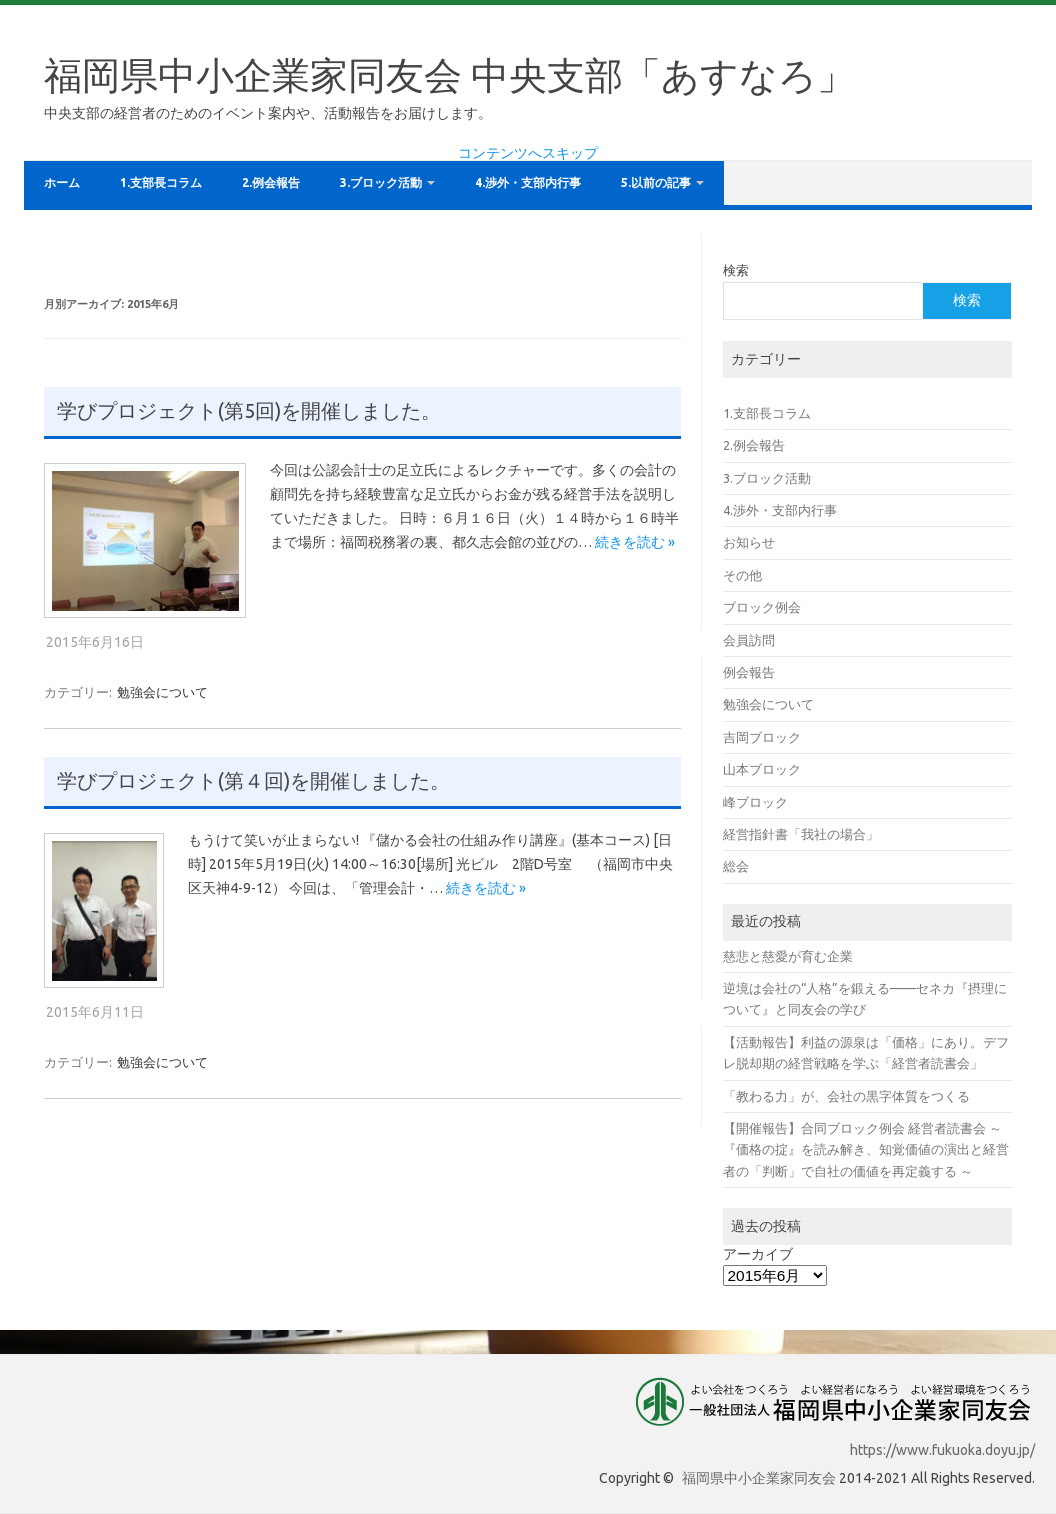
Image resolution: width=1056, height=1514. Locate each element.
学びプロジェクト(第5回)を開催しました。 (249, 411)
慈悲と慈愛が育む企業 (788, 956)
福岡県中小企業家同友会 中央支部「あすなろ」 (449, 75)
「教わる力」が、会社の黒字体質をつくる (846, 1096)
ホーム (62, 182)
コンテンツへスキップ (528, 153)
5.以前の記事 (656, 182)
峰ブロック (755, 802)
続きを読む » (635, 542)
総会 (736, 866)
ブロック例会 (762, 607)
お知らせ (749, 542)
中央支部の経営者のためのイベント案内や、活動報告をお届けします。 (268, 113)
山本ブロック (762, 769)
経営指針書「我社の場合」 (801, 834)
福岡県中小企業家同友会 (759, 1478)
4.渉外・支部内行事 (528, 182)
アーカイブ (758, 1254)
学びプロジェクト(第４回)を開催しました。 (253, 781)
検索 (736, 270)
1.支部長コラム (161, 182)
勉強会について (162, 692)
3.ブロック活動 (381, 182)
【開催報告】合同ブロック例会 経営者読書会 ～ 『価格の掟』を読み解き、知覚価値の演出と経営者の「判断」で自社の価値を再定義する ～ (866, 1149)
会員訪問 (749, 640)
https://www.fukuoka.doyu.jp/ (942, 1450)
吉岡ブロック (762, 737)
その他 (742, 575)
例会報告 (749, 672)
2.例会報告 (271, 182)
